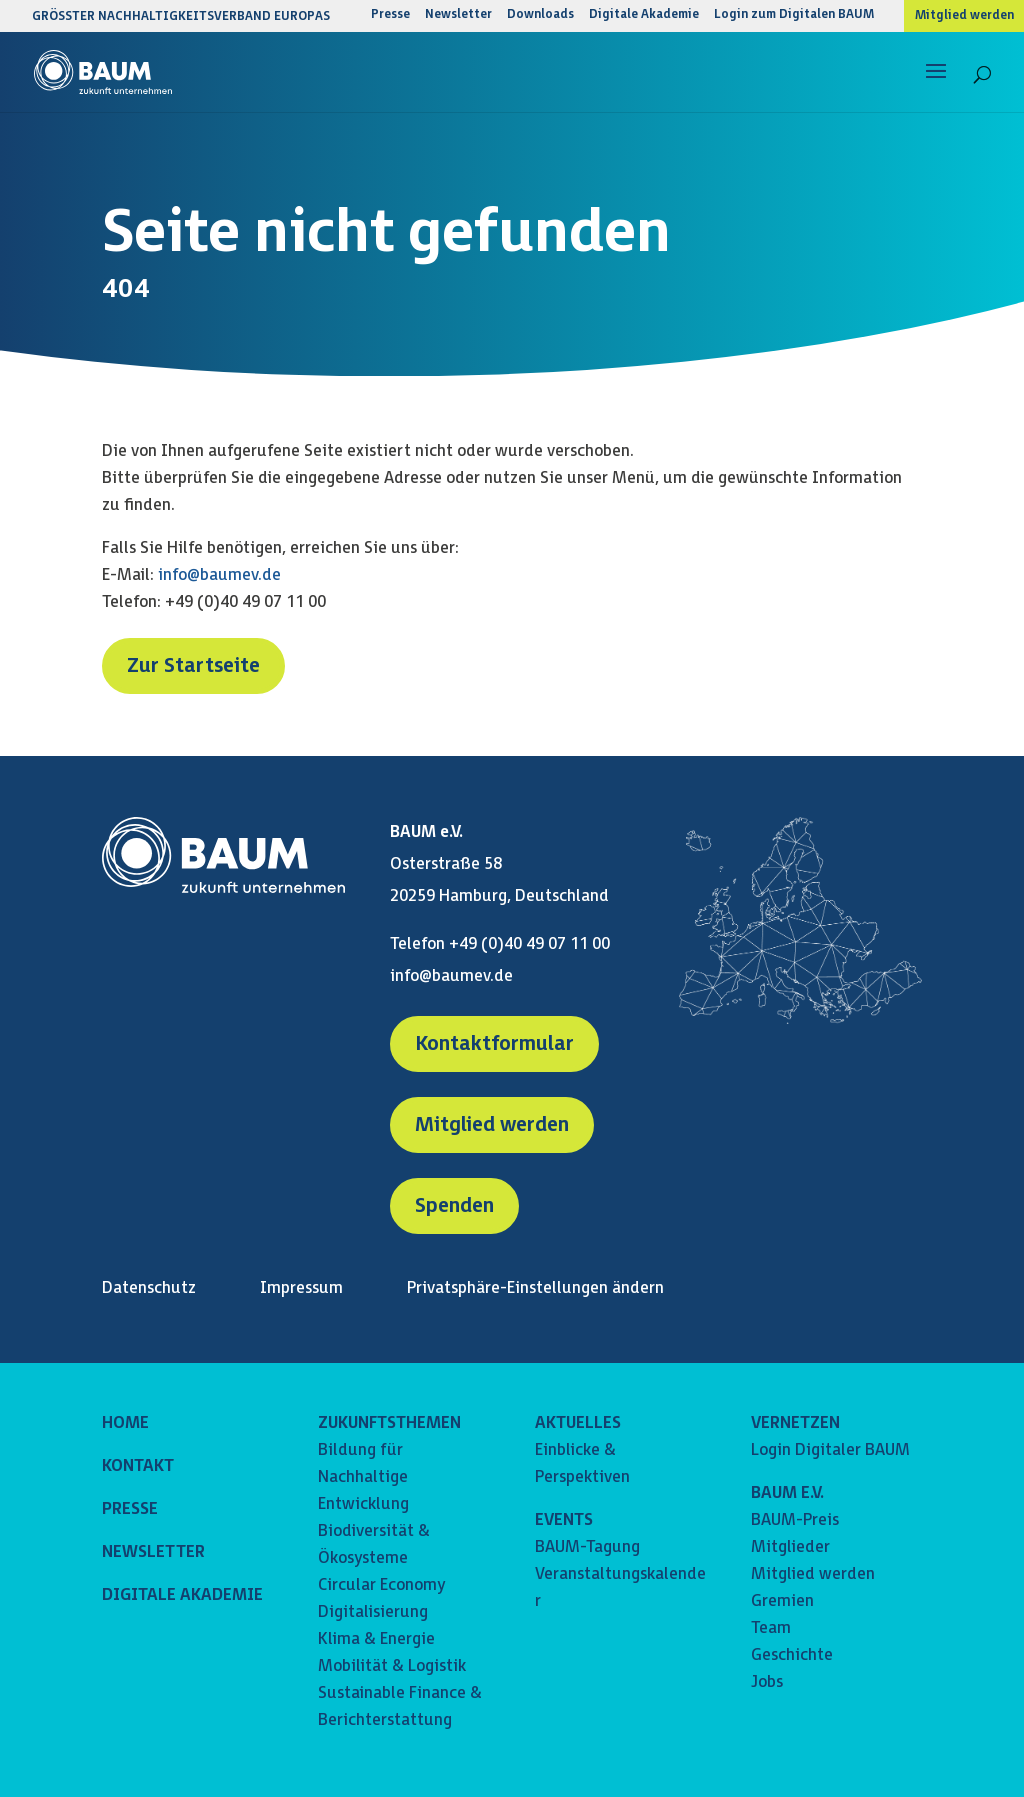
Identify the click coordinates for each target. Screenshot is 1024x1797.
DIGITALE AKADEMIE (182, 1595)
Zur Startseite (193, 666)
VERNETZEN (795, 1423)
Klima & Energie (376, 1639)
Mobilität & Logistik (392, 1666)
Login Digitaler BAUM (830, 1450)
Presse (390, 15)
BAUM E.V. (787, 1493)
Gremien (782, 1601)
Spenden (454, 1206)
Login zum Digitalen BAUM (794, 15)
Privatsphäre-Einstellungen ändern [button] (535, 1288)
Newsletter (458, 15)
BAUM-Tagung (587, 1547)
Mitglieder (790, 1547)
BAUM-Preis (795, 1520)
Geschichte (792, 1655)
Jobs (767, 1682)
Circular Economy (381, 1585)
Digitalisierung (373, 1612)
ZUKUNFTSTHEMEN (389, 1423)
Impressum (301, 1288)
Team (771, 1628)
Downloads (540, 15)
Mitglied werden (964, 16)
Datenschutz (149, 1288)
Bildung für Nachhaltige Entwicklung (363, 1477)
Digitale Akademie (644, 15)
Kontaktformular (494, 1044)
